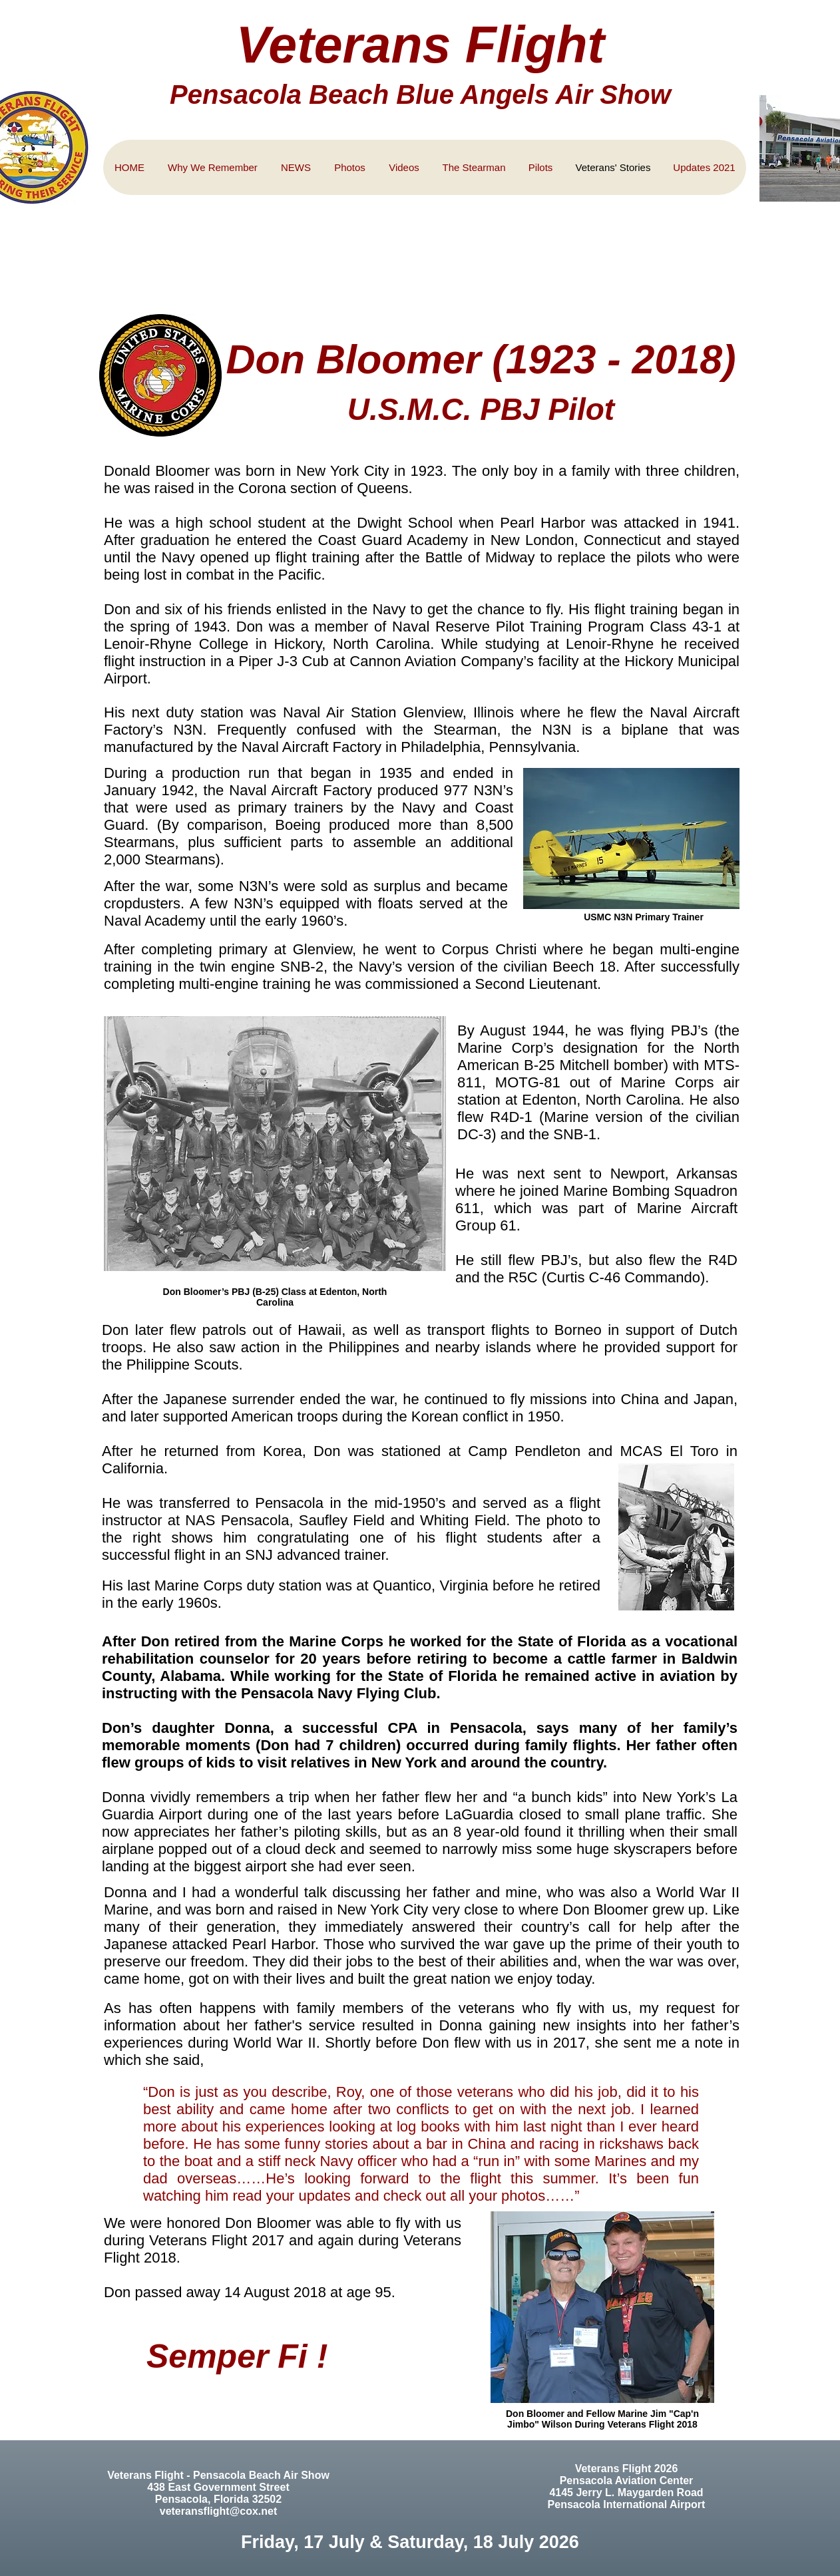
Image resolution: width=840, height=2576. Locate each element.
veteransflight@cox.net (219, 2511)
